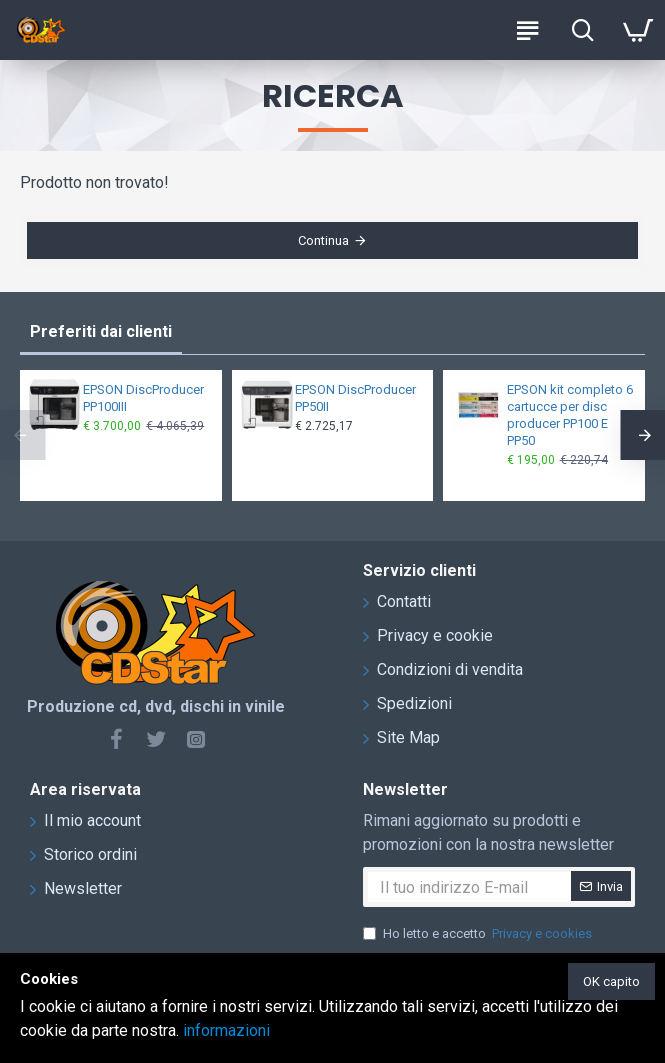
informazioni (226, 1030)
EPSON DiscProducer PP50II (355, 398)
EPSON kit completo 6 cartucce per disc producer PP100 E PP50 (570, 415)
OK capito (611, 981)
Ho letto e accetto (479, 934)
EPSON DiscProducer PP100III (143, 398)
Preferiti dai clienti (101, 331)
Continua (323, 243)
